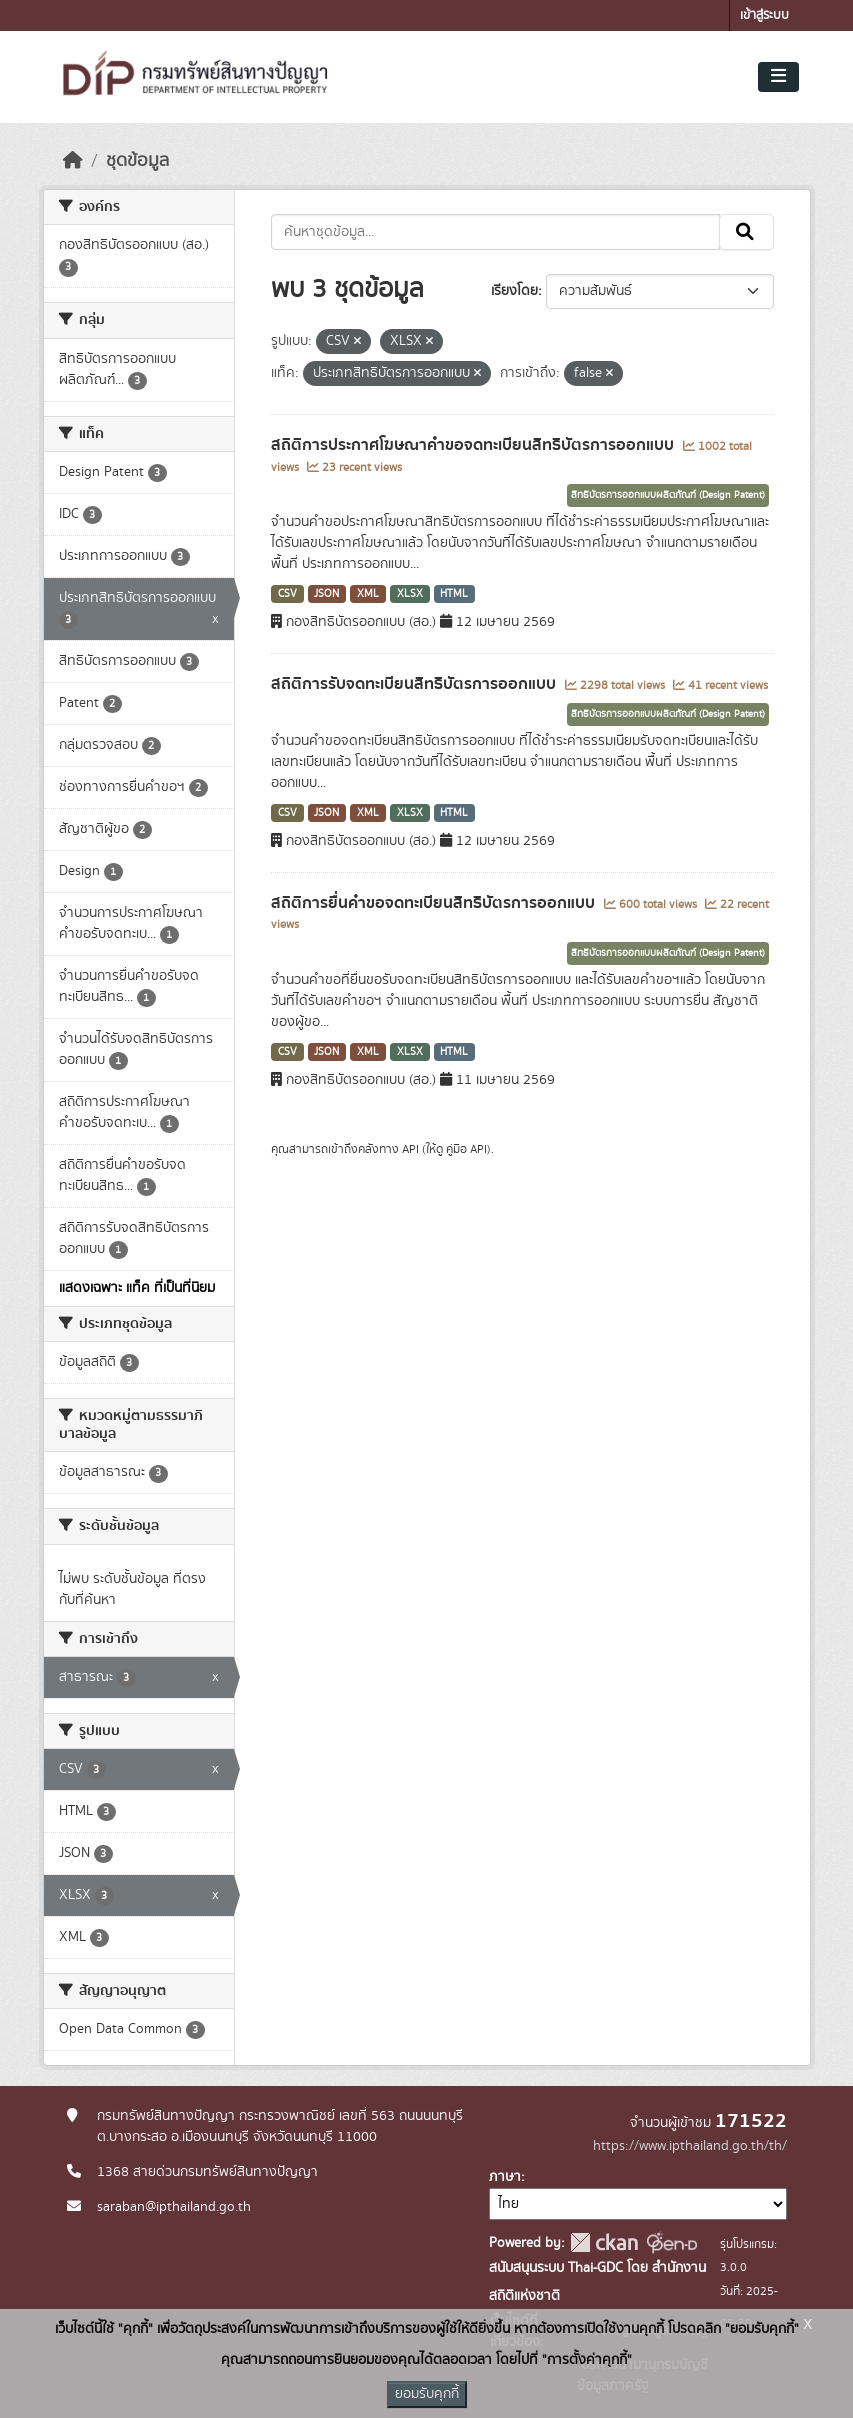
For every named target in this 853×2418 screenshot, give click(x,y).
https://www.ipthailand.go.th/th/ (690, 2146)
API (410, 1149)
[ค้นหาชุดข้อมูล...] (495, 232)
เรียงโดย (514, 291)
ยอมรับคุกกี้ (427, 2394)
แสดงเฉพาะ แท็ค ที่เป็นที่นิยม (137, 1288)
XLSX (410, 594)
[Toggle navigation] (778, 77)
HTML (454, 594)
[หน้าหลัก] (73, 161)
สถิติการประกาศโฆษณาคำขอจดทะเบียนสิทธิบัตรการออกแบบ (474, 445)
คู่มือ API (466, 1149)
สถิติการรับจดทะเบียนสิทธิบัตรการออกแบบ (415, 684)
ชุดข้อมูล (137, 161)
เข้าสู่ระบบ (764, 15)
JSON (326, 594)
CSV (287, 594)
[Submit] (746, 232)
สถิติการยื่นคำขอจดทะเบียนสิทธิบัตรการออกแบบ (435, 903)
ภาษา (505, 2177)
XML (368, 594)
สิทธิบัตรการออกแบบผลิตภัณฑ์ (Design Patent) (668, 495)
